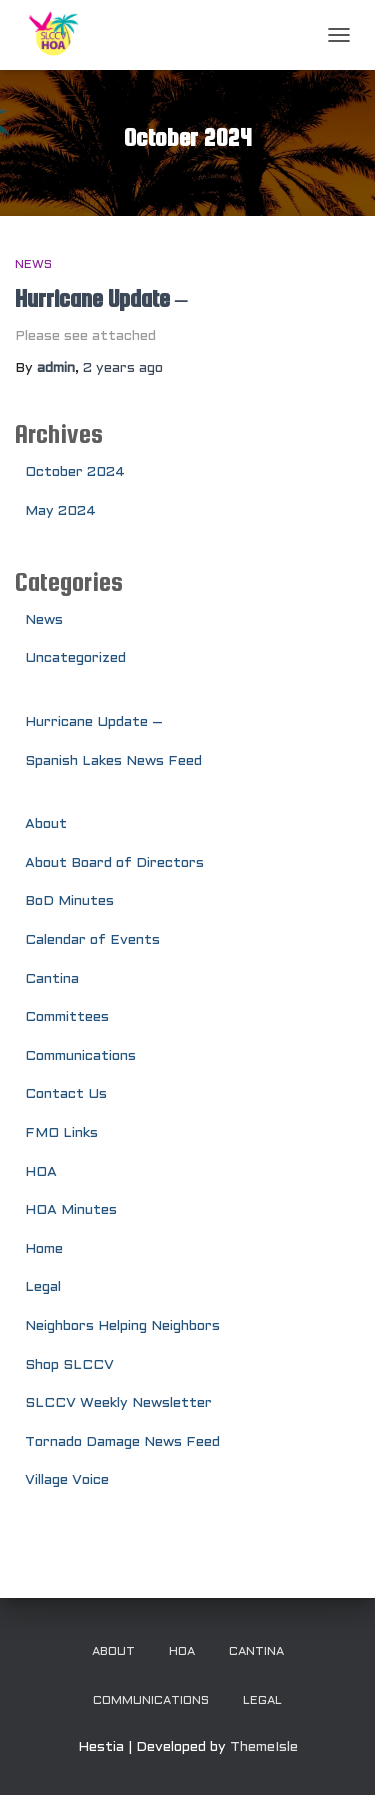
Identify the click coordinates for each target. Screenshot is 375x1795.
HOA (41, 1172)
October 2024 (75, 472)
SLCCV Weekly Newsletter (118, 1403)
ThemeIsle (264, 1747)
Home (44, 1249)
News (33, 265)
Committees (67, 1017)
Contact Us (66, 1094)
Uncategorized (75, 658)
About (46, 824)
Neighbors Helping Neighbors (122, 1326)
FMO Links (61, 1133)
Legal (43, 1287)
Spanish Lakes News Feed (113, 761)
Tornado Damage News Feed (122, 1442)
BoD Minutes (69, 901)
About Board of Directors (114, 863)
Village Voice (67, 1480)
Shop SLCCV (69, 1365)
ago (123, 368)
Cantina (52, 979)
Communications (80, 1056)
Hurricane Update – (101, 298)
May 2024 (60, 511)
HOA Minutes (71, 1210)
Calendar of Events (92, 940)
